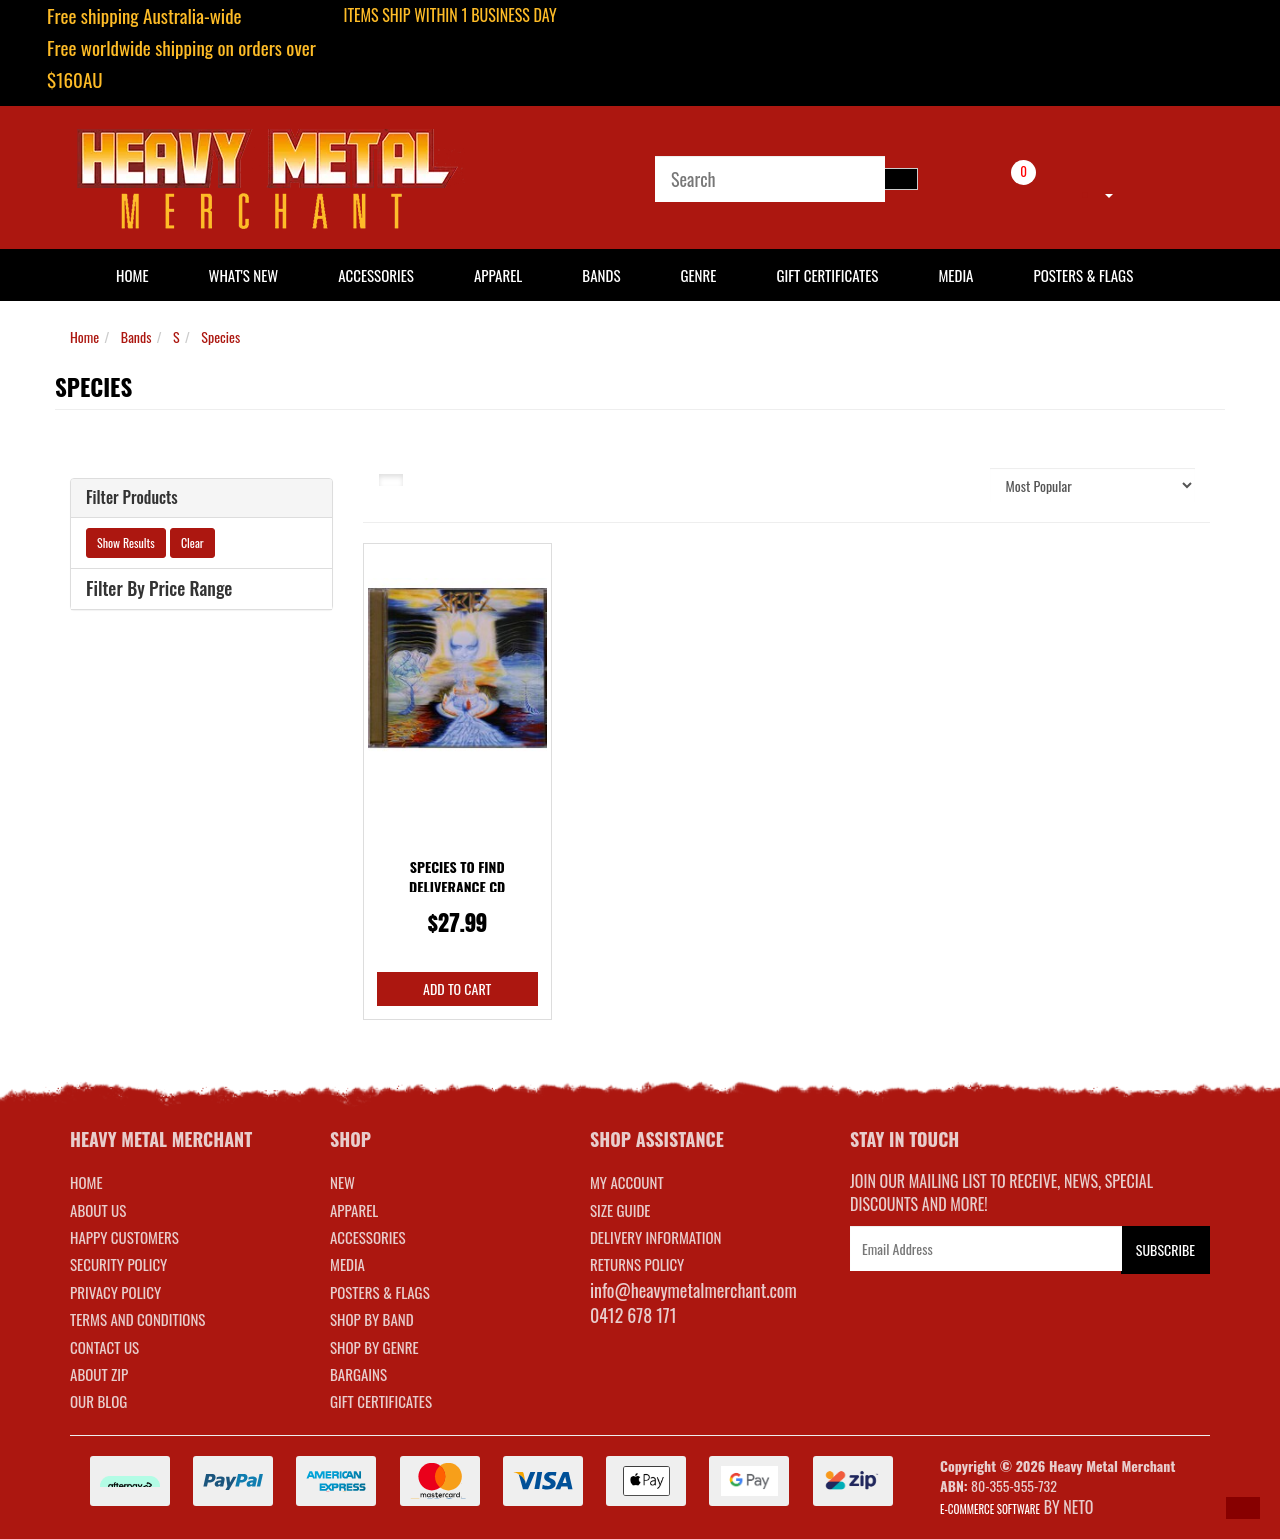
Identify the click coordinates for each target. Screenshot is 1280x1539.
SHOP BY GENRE (374, 1347)
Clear (192, 542)
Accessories (376, 275)
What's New (244, 275)
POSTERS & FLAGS (380, 1292)
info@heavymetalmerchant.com (693, 1290)
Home (84, 336)
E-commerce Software (990, 1509)
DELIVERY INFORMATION (656, 1237)
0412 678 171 (633, 1315)
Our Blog (98, 1401)
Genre (698, 275)
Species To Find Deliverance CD (457, 876)
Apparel (498, 275)
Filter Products (132, 498)
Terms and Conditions (137, 1319)
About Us (98, 1210)
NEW (342, 1182)
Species (220, 336)
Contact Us (104, 1347)
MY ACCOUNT (627, 1182)
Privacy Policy (115, 1292)
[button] (1243, 1508)
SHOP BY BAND (372, 1319)
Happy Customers (124, 1237)
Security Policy (118, 1264)
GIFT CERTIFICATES (381, 1401)
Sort (954, 484)
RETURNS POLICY (637, 1264)
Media (955, 275)
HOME (132, 275)
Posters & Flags (1083, 275)
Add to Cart (457, 988)
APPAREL (354, 1210)
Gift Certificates (827, 275)
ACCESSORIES (368, 1237)
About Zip (99, 1374)
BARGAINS (358, 1374)
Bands (601, 275)
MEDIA (347, 1264)
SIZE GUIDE (620, 1210)
